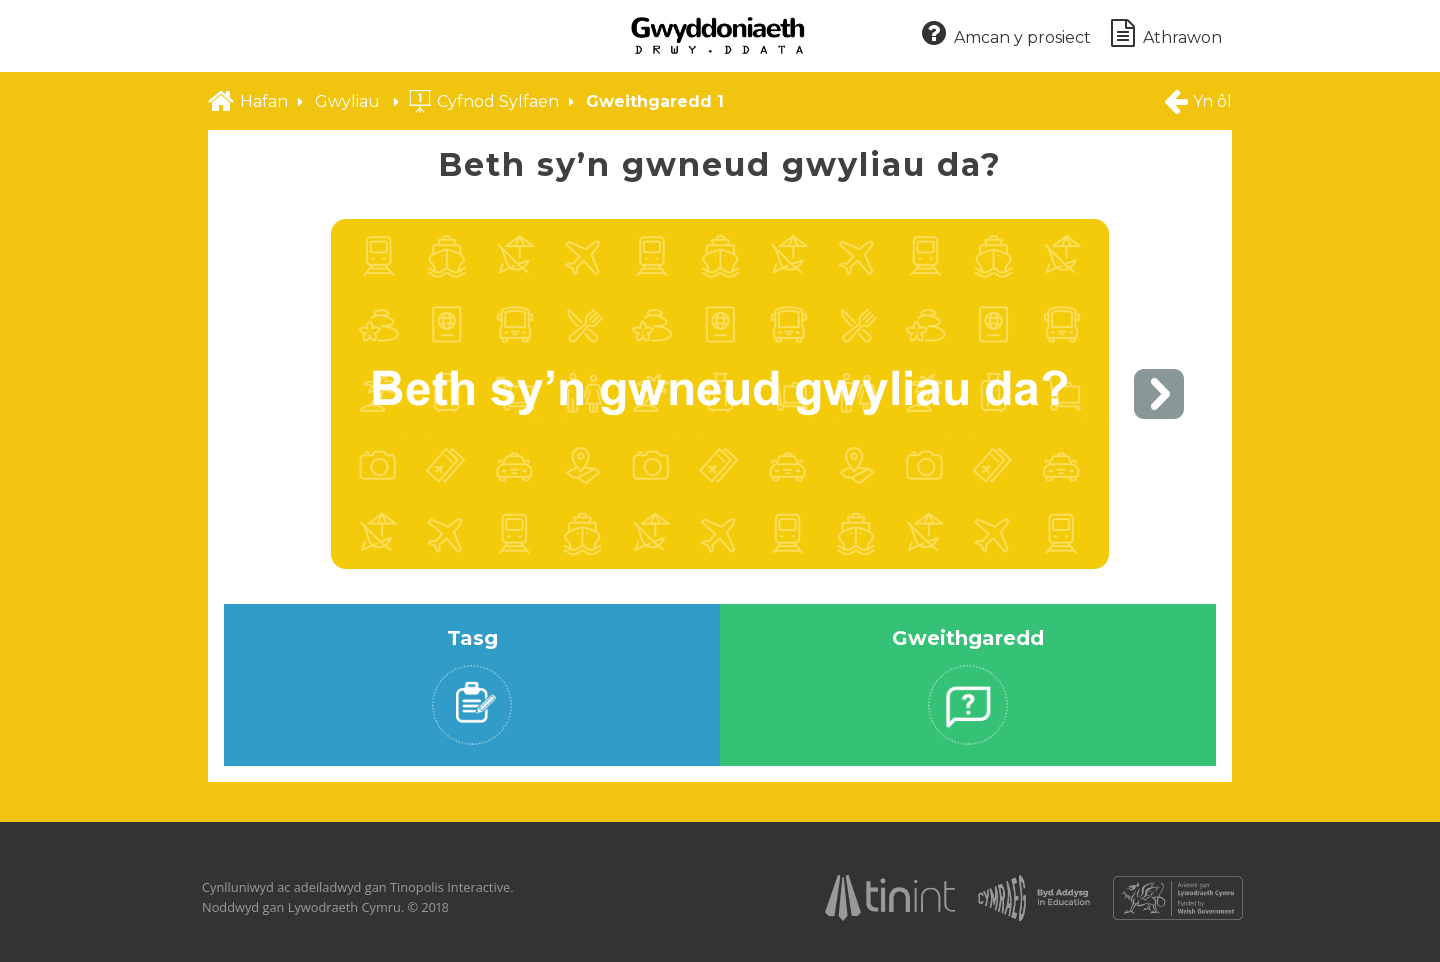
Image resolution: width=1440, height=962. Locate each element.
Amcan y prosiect (1006, 34)
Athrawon (1166, 34)
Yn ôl (1197, 101)
